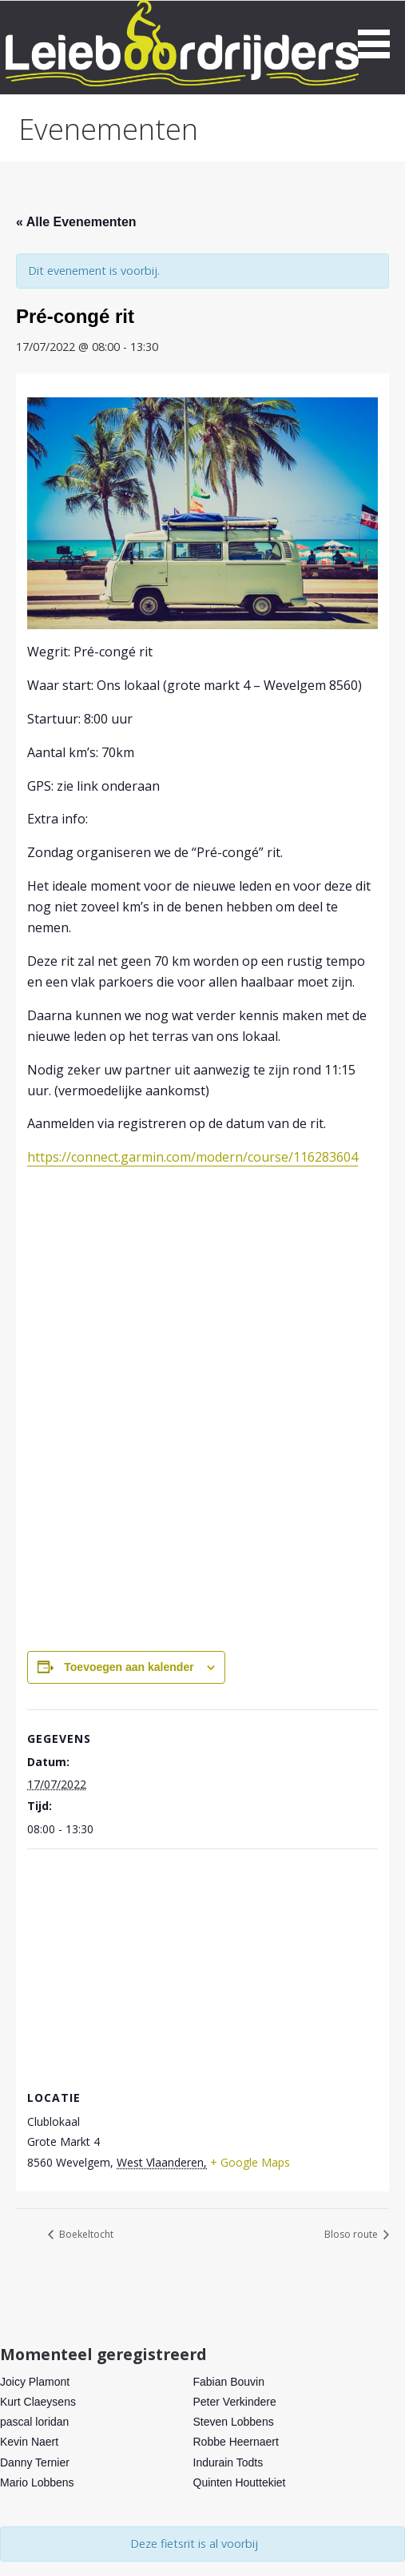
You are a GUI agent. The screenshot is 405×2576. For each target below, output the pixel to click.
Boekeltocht (85, 2234)
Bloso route (352, 2234)
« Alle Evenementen (76, 222)
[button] (379, 31)
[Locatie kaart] (202, 1964)
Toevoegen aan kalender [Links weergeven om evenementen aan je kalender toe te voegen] (128, 1667)
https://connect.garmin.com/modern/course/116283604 (192, 1157)
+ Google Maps (250, 2162)
